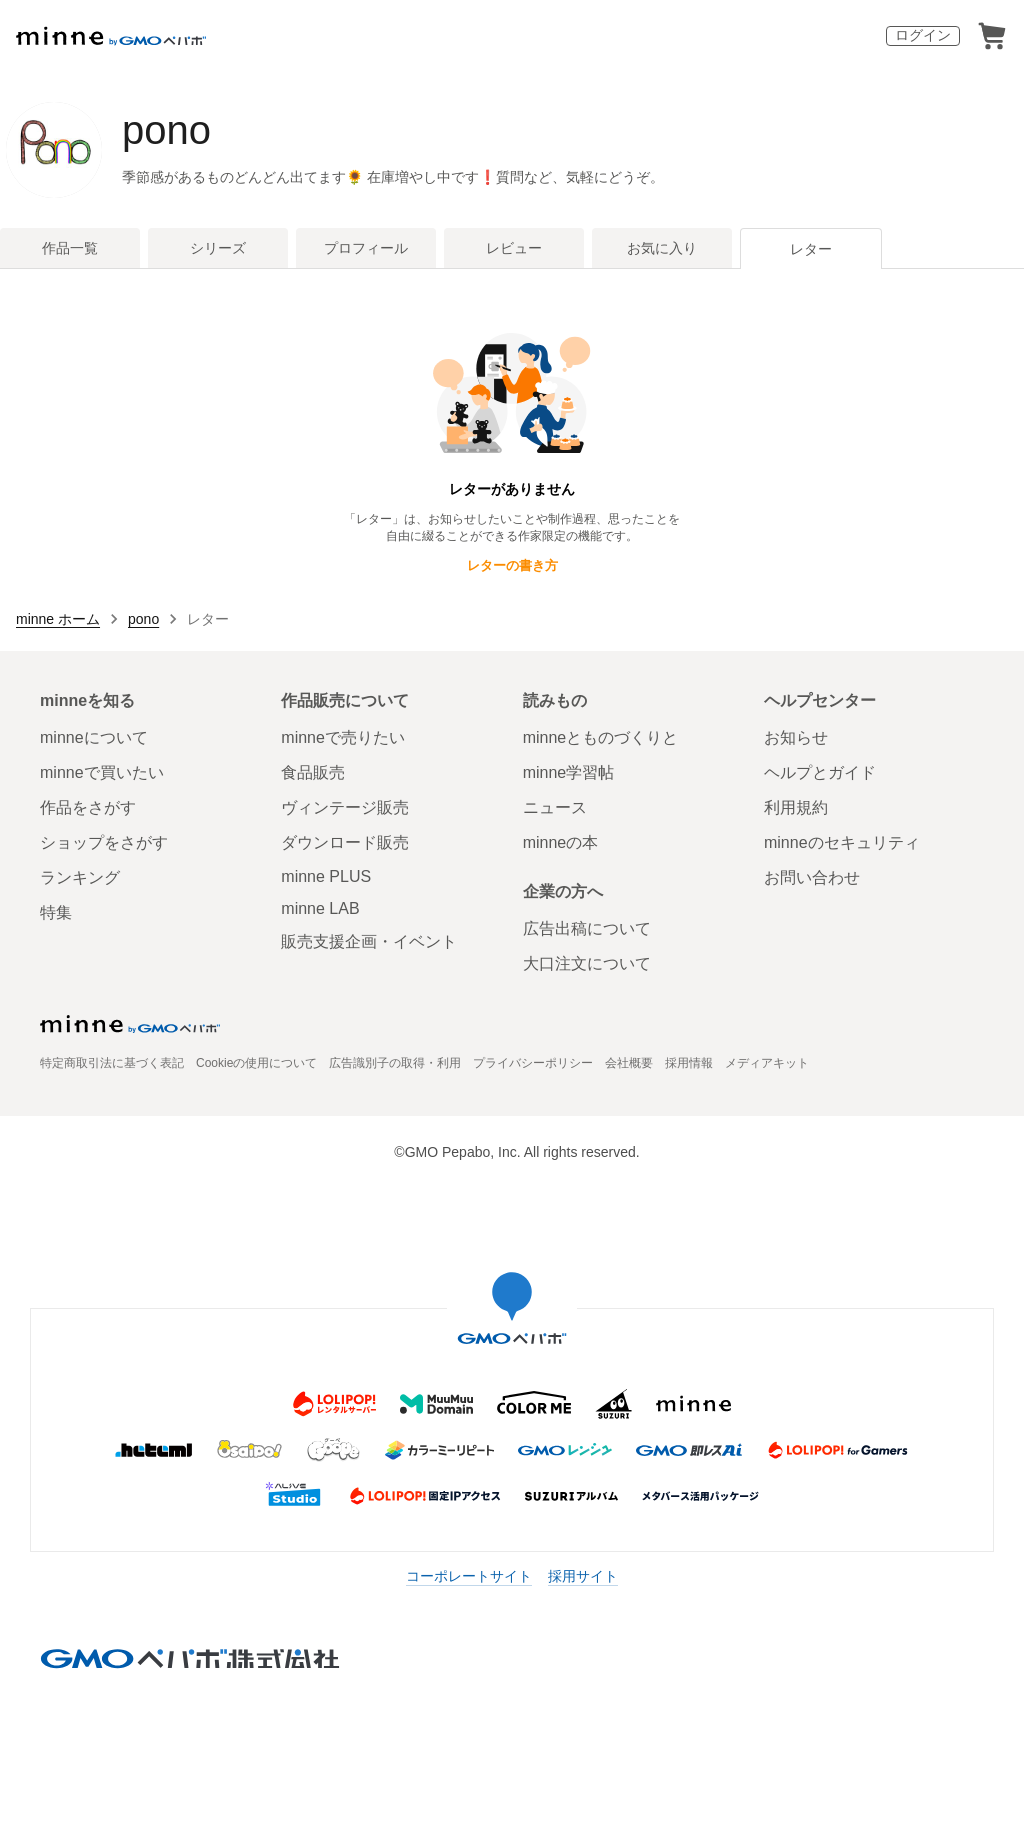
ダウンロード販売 (345, 842)
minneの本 (561, 842)
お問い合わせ (812, 877)
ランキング (80, 877)
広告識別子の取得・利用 (395, 1063)
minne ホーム (58, 619)
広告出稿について (587, 928)
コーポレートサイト (469, 1576)
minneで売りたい (343, 737)
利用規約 (796, 807)
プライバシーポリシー (533, 1063)
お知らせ (796, 737)
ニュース (555, 807)
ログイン (923, 35)
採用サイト (583, 1576)
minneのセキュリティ (842, 842)
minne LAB (320, 908)
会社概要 (629, 1063)
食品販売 (313, 772)
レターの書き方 (512, 565)
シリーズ (218, 248)
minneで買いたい (102, 772)
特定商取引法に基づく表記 (112, 1063)
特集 (56, 912)
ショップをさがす (104, 842)
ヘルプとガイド (820, 772)
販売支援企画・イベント (369, 941)
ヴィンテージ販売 (345, 807)
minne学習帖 (569, 772)
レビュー (514, 248)
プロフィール (366, 248)
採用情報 (689, 1063)
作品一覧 (70, 248)
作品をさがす (88, 807)
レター (811, 249)
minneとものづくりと (601, 737)
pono (166, 130)
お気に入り (662, 248)
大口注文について (587, 963)
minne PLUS (326, 876)
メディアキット (767, 1063)
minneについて (94, 737)
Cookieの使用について (256, 1063)
